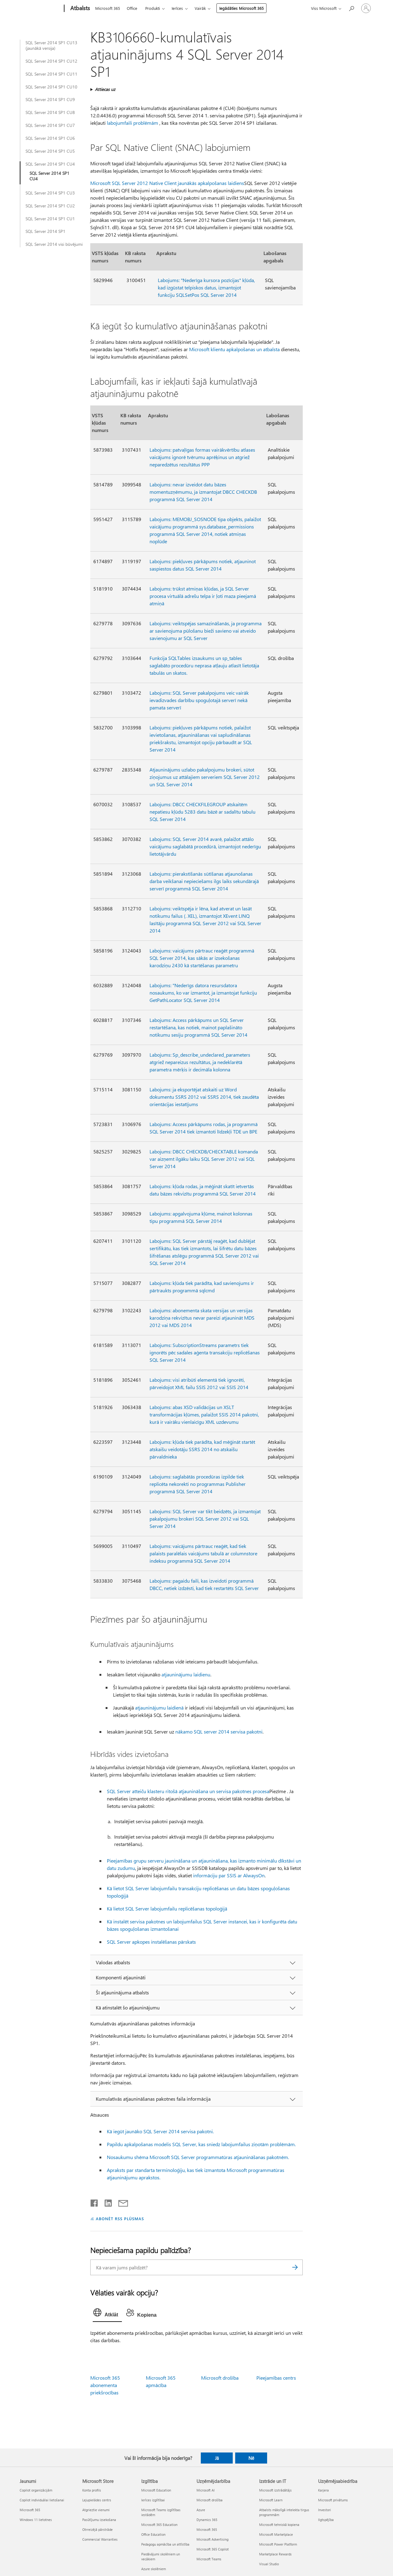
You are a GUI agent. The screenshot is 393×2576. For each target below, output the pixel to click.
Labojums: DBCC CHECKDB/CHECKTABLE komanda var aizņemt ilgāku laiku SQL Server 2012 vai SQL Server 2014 (204, 1158)
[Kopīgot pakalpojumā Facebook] (94, 2202)
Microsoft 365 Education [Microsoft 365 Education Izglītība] (159, 2524)
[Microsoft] (41, 8)
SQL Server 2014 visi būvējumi (54, 244)
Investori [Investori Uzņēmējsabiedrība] (324, 2509)
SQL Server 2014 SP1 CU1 (50, 219)
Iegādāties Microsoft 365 (241, 8)
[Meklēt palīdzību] (351, 8)
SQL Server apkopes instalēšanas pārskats (151, 1941)
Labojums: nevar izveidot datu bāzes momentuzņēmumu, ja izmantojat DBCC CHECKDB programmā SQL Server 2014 (203, 491)
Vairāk (200, 8)
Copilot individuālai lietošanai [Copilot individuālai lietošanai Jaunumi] (42, 2500)
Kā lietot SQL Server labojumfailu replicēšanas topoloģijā (167, 1908)
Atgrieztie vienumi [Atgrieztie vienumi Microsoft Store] (96, 2509)
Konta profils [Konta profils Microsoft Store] (91, 2490)
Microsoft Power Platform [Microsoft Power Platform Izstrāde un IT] (278, 2544)
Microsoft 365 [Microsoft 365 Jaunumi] (30, 2509)
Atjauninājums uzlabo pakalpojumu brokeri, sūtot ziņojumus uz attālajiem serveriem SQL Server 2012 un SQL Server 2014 (205, 776)
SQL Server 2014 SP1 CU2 (50, 206)
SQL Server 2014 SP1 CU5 (50, 151)
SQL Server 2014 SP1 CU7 (50, 125)
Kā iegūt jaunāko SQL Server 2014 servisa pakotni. (160, 2131)
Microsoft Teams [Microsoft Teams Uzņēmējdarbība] (208, 2559)
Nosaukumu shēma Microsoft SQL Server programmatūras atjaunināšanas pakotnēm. (198, 2157)
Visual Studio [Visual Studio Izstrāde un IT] (269, 2564)
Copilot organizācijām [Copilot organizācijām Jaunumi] (36, 2490)
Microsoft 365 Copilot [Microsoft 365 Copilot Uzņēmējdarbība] (212, 2549)
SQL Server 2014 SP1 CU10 (51, 87)
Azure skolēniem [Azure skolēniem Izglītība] (153, 2568)
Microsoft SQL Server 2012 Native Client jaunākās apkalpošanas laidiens (167, 183)
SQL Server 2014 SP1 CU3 (50, 193)
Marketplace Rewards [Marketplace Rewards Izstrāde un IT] (275, 2554)
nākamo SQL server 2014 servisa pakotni (219, 1731)
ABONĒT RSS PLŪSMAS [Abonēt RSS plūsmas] (120, 2218)
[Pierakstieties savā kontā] (366, 8)
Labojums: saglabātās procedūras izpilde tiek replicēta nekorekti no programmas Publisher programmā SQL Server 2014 (198, 1483)
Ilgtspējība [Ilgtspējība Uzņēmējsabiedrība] (326, 2519)
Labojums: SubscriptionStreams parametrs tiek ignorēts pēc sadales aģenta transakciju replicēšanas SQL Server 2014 (205, 1352)
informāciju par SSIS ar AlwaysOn (229, 1875)
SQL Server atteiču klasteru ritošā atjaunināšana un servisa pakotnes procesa (188, 1791)
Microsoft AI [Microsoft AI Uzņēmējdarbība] (205, 2490)
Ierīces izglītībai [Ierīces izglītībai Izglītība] (153, 2500)
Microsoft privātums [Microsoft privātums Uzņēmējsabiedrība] (333, 2500)
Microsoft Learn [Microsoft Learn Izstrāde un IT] (270, 2500)
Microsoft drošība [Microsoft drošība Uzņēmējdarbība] (209, 2500)
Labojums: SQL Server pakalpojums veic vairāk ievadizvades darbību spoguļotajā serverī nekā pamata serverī (199, 700)
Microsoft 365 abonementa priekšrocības (105, 2385)
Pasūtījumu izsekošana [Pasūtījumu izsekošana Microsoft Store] (99, 2519)
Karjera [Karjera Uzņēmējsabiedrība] (323, 2490)
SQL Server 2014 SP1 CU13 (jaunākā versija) (51, 45)
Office (132, 8)
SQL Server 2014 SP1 (45, 231)
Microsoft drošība (220, 2377)
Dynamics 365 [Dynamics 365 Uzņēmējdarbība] (206, 2519)
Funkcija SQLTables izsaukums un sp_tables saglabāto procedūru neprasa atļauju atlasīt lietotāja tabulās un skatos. (204, 665)
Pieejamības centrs (276, 2377)
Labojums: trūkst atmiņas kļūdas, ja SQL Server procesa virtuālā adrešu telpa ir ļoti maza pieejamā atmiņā (203, 596)
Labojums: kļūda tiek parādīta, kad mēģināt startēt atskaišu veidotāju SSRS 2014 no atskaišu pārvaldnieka (202, 1449)
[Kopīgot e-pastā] (120, 2202)
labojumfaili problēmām (132, 123)
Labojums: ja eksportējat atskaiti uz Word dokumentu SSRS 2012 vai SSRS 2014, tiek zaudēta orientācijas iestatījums (204, 1096)
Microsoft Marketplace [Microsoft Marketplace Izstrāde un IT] (276, 2534)
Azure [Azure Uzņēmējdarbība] (200, 2509)
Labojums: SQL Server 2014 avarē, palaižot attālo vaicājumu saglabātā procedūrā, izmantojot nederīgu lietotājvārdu (205, 846)
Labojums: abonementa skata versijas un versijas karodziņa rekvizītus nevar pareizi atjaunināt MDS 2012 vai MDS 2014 (202, 1317)
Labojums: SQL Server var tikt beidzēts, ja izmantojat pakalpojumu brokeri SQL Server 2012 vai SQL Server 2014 (205, 1518)
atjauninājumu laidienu (185, 1674)
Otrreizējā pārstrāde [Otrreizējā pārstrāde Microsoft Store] (97, 2529)
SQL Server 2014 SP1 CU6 (50, 138)
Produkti (152, 8)
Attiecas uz (105, 89)
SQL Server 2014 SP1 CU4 (50, 164)
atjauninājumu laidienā (159, 1707)
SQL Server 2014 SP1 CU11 (51, 74)
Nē (251, 2458)
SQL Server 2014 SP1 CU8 (50, 112)
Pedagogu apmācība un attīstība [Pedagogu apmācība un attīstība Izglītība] (165, 2544)
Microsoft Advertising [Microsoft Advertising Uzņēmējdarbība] (212, 2539)
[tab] (107, 2314)
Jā (217, 2458)
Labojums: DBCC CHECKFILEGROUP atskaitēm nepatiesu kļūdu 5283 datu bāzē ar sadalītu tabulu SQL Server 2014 (202, 811)
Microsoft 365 (107, 8)
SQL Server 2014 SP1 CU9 (50, 99)
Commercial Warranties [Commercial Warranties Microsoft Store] (100, 2539)
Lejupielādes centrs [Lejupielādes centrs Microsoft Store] (96, 2500)
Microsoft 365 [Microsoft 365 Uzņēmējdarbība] (206, 2529)
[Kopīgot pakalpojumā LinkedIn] (106, 2202)
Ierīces (177, 8)
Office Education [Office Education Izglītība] (153, 2534)
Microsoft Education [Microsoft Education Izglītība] (156, 2490)
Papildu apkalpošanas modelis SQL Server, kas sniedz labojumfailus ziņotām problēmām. (201, 2144)
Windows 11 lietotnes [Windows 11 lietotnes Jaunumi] (36, 2519)
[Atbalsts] (79, 8)
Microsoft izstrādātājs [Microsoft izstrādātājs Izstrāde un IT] (275, 2490)
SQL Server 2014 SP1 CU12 (51, 61)
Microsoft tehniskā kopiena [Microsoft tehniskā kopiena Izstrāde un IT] (279, 2524)
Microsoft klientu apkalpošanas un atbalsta (234, 349)
